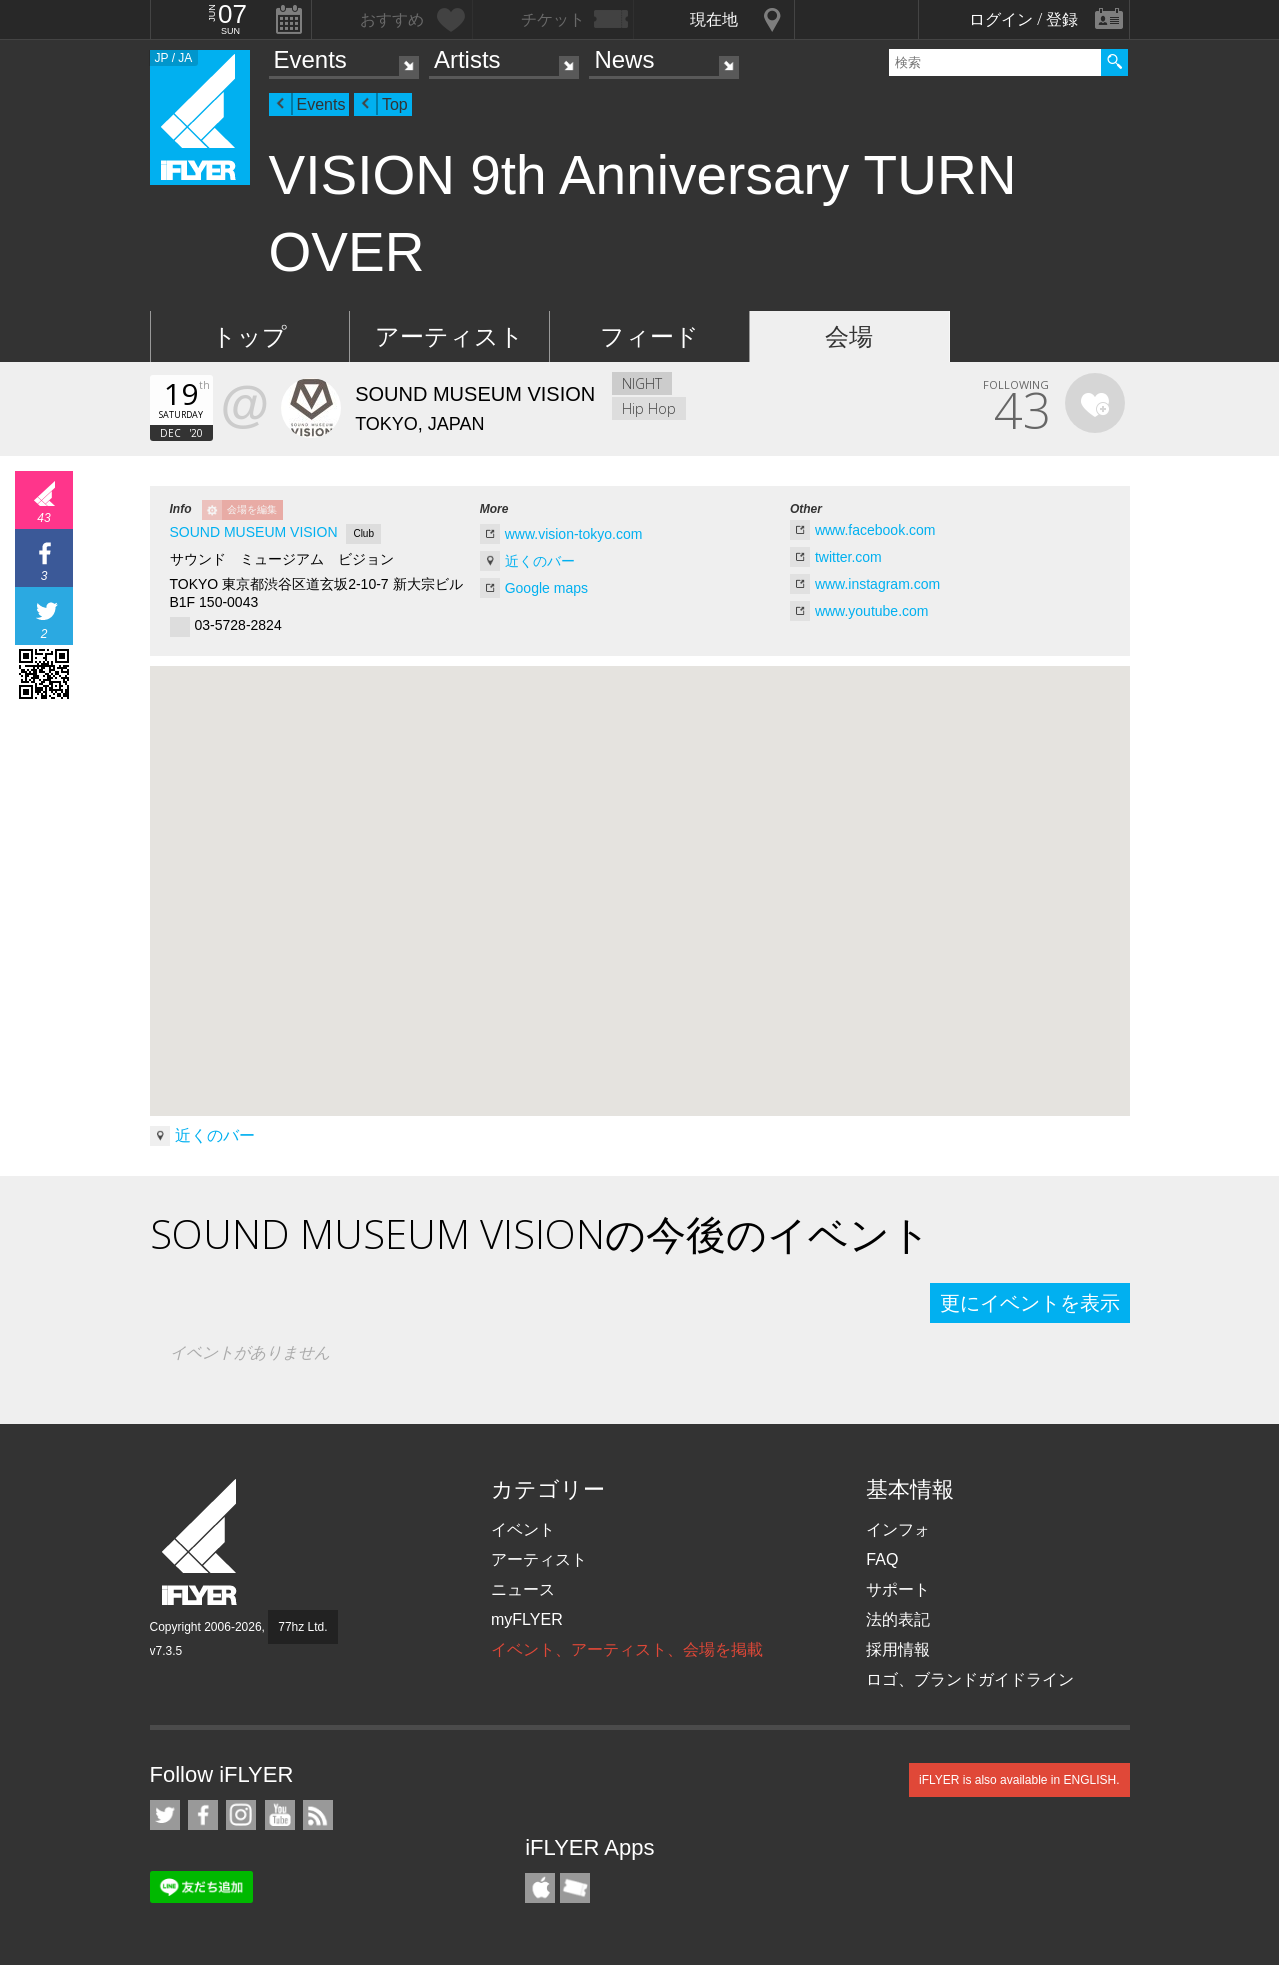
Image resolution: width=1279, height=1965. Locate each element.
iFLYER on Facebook (203, 1815)
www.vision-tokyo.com (574, 534)
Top (395, 104)
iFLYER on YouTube (280, 1815)
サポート (898, 1589)
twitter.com (848, 557)
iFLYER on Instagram (241, 1815)
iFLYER (201, 1542)
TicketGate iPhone (575, 1888)
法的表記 (898, 1619)
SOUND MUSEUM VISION (254, 532)
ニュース (523, 1589)
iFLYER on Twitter (165, 1815)
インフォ (898, 1529)
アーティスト (449, 336)
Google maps (546, 588)
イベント (523, 1529)
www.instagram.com (877, 584)
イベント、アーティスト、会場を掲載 (627, 1649)
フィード (649, 336)
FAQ (882, 1559)
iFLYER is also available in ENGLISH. (1019, 1780)
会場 (849, 336)
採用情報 (898, 1649)
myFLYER (527, 1619)
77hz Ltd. (302, 1627)
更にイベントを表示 (1030, 1303)
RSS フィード (318, 1815)
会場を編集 (252, 509)
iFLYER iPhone (540, 1888)
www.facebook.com (875, 530)
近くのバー (540, 561)
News (624, 59)
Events (310, 59)
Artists (467, 59)
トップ (249, 336)
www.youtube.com (872, 611)
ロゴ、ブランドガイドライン (970, 1679)
